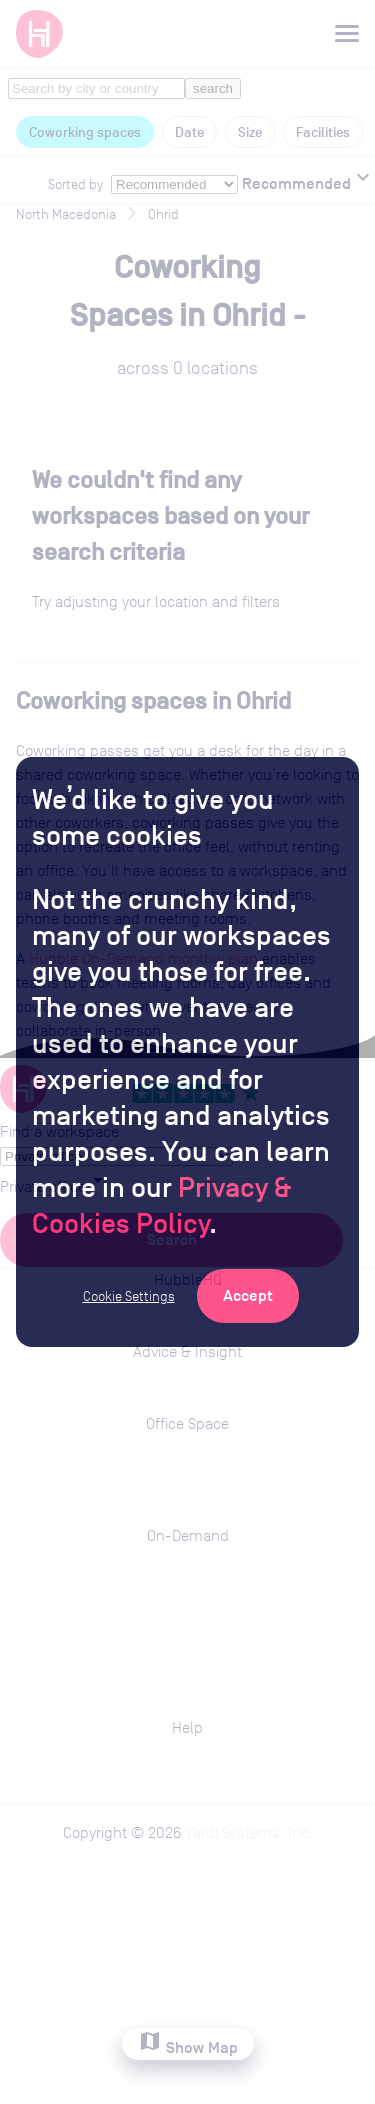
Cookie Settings (129, 1296)
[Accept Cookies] (248, 1296)
